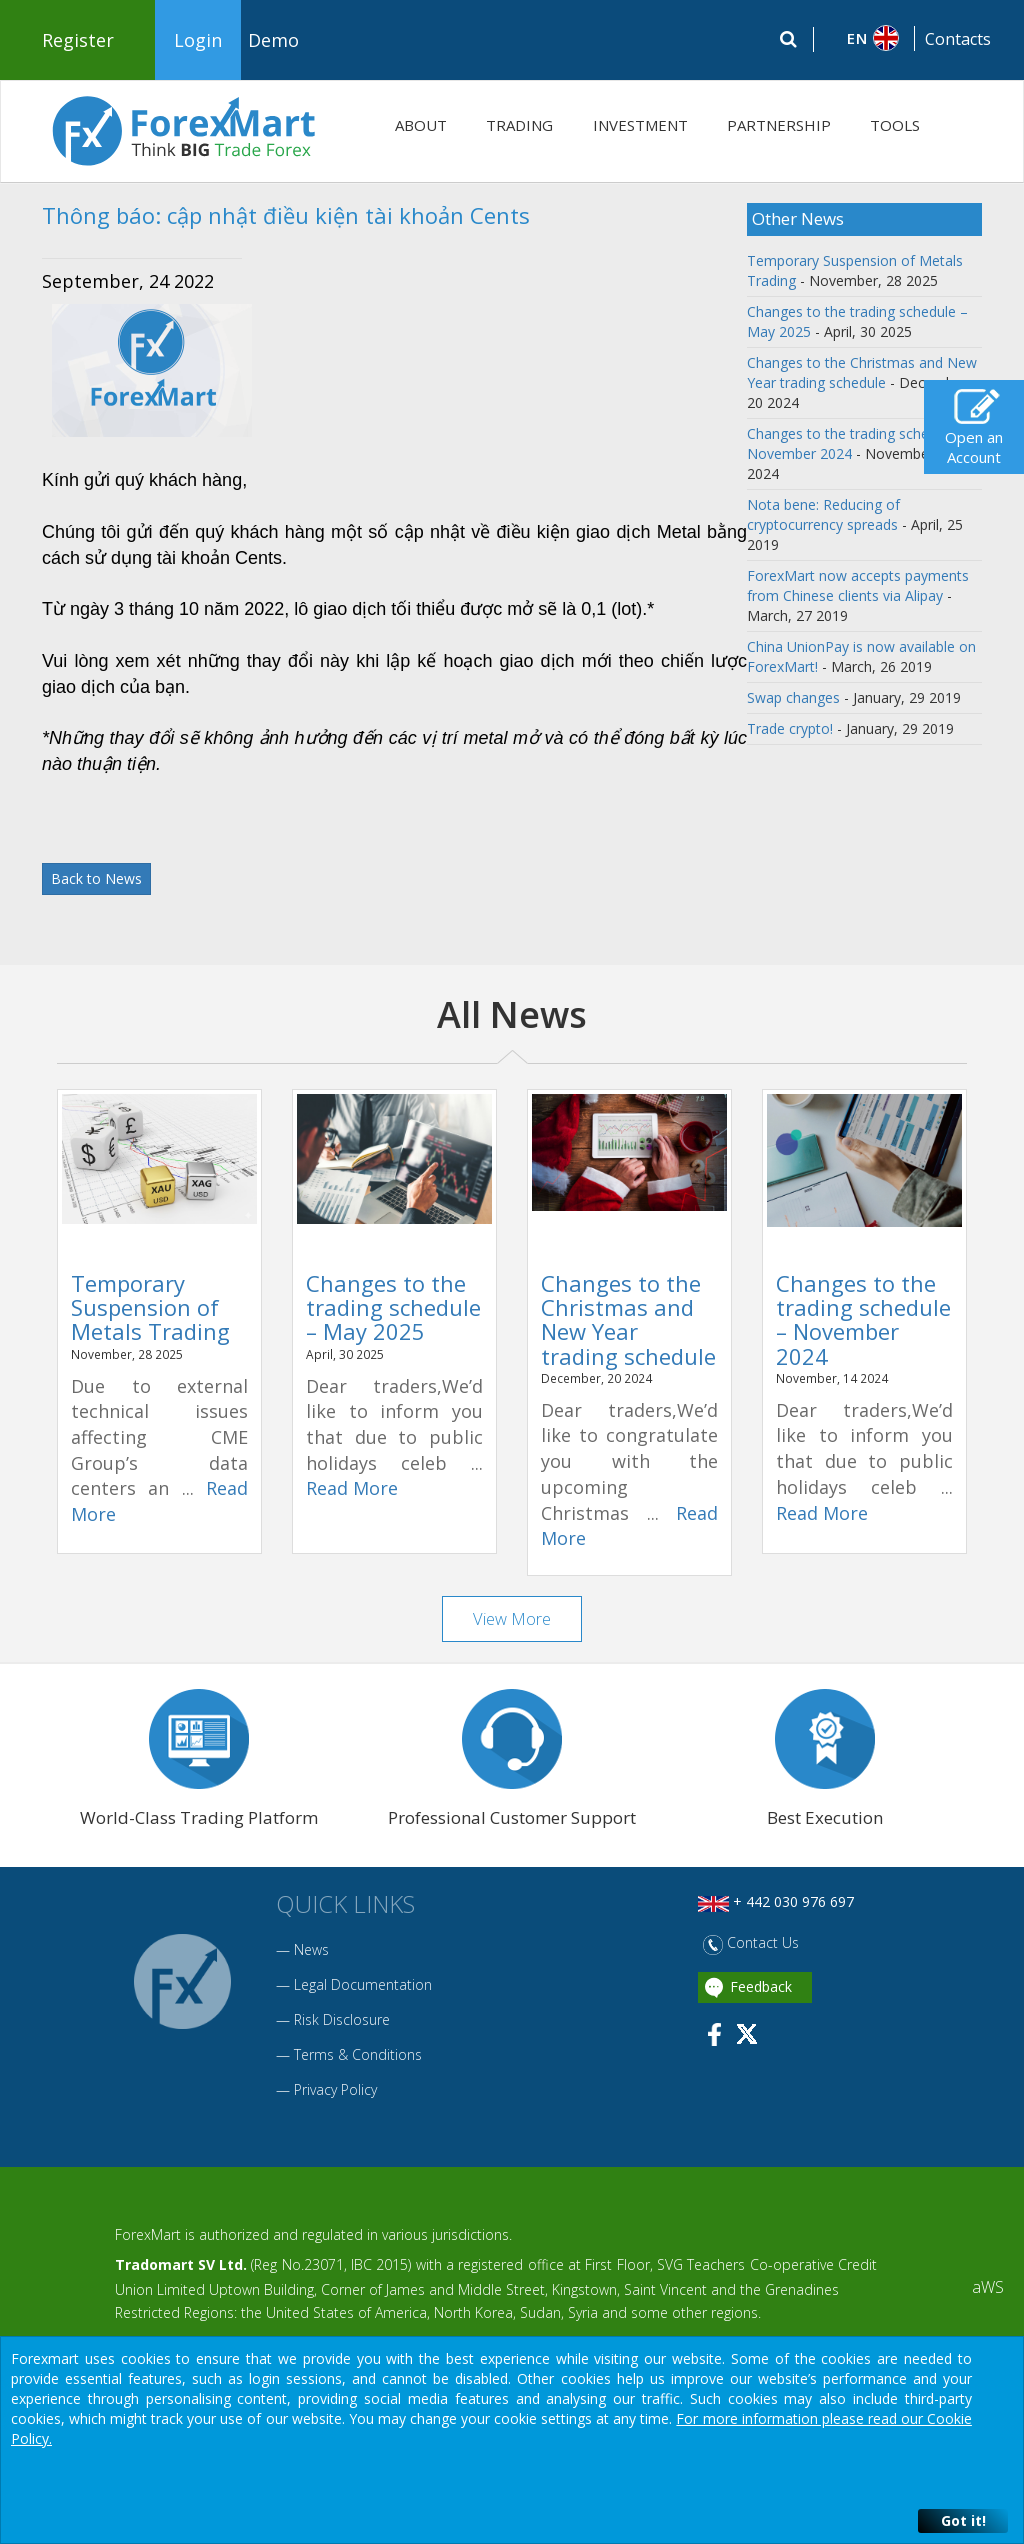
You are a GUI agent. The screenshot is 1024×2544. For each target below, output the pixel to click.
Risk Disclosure (342, 2021)
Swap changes (793, 697)
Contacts (958, 39)
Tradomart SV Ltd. (181, 2266)
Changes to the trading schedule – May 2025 (393, 1307)
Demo (273, 40)
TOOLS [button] (895, 125)
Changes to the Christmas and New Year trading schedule (862, 372)
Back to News (96, 878)
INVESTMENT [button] (640, 125)
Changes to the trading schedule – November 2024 (863, 1319)
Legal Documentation (363, 1986)
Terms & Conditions (358, 2056)
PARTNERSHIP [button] (779, 125)
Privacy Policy (335, 2091)
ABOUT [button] (421, 125)
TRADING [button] (519, 125)
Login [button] (198, 40)
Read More (352, 1488)
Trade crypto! (790, 728)
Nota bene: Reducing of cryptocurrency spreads (823, 514)
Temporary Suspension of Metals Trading (150, 1307)
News (311, 1951)
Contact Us (751, 1944)
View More (512, 1619)
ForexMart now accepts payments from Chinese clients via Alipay (858, 585)
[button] (864, 38)
